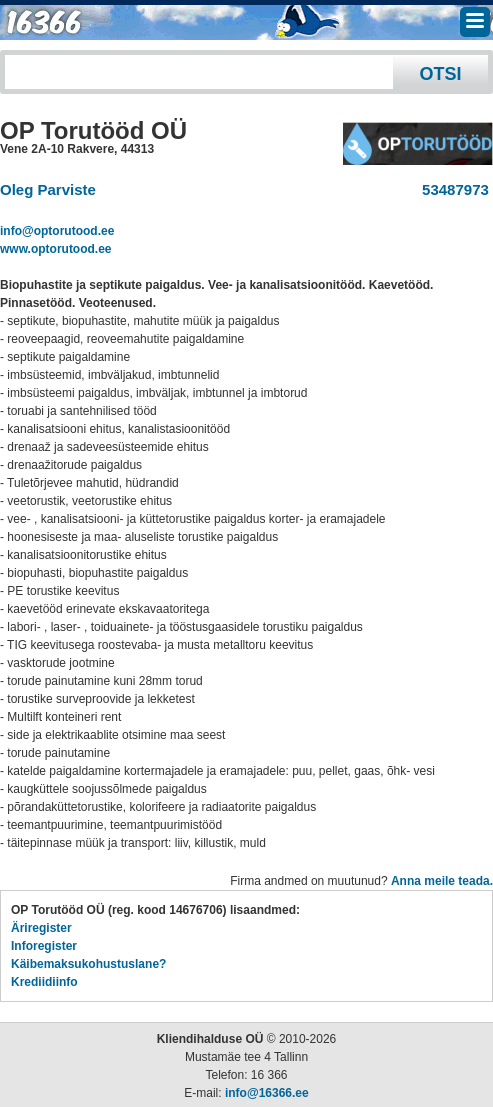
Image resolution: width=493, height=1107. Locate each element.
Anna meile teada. (442, 881)
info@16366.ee (267, 1093)
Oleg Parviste (48, 189)
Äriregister (41, 928)
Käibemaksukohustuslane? (88, 964)
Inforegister (44, 946)
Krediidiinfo (44, 982)
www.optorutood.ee (56, 249)
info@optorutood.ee (57, 231)
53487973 (451, 189)
